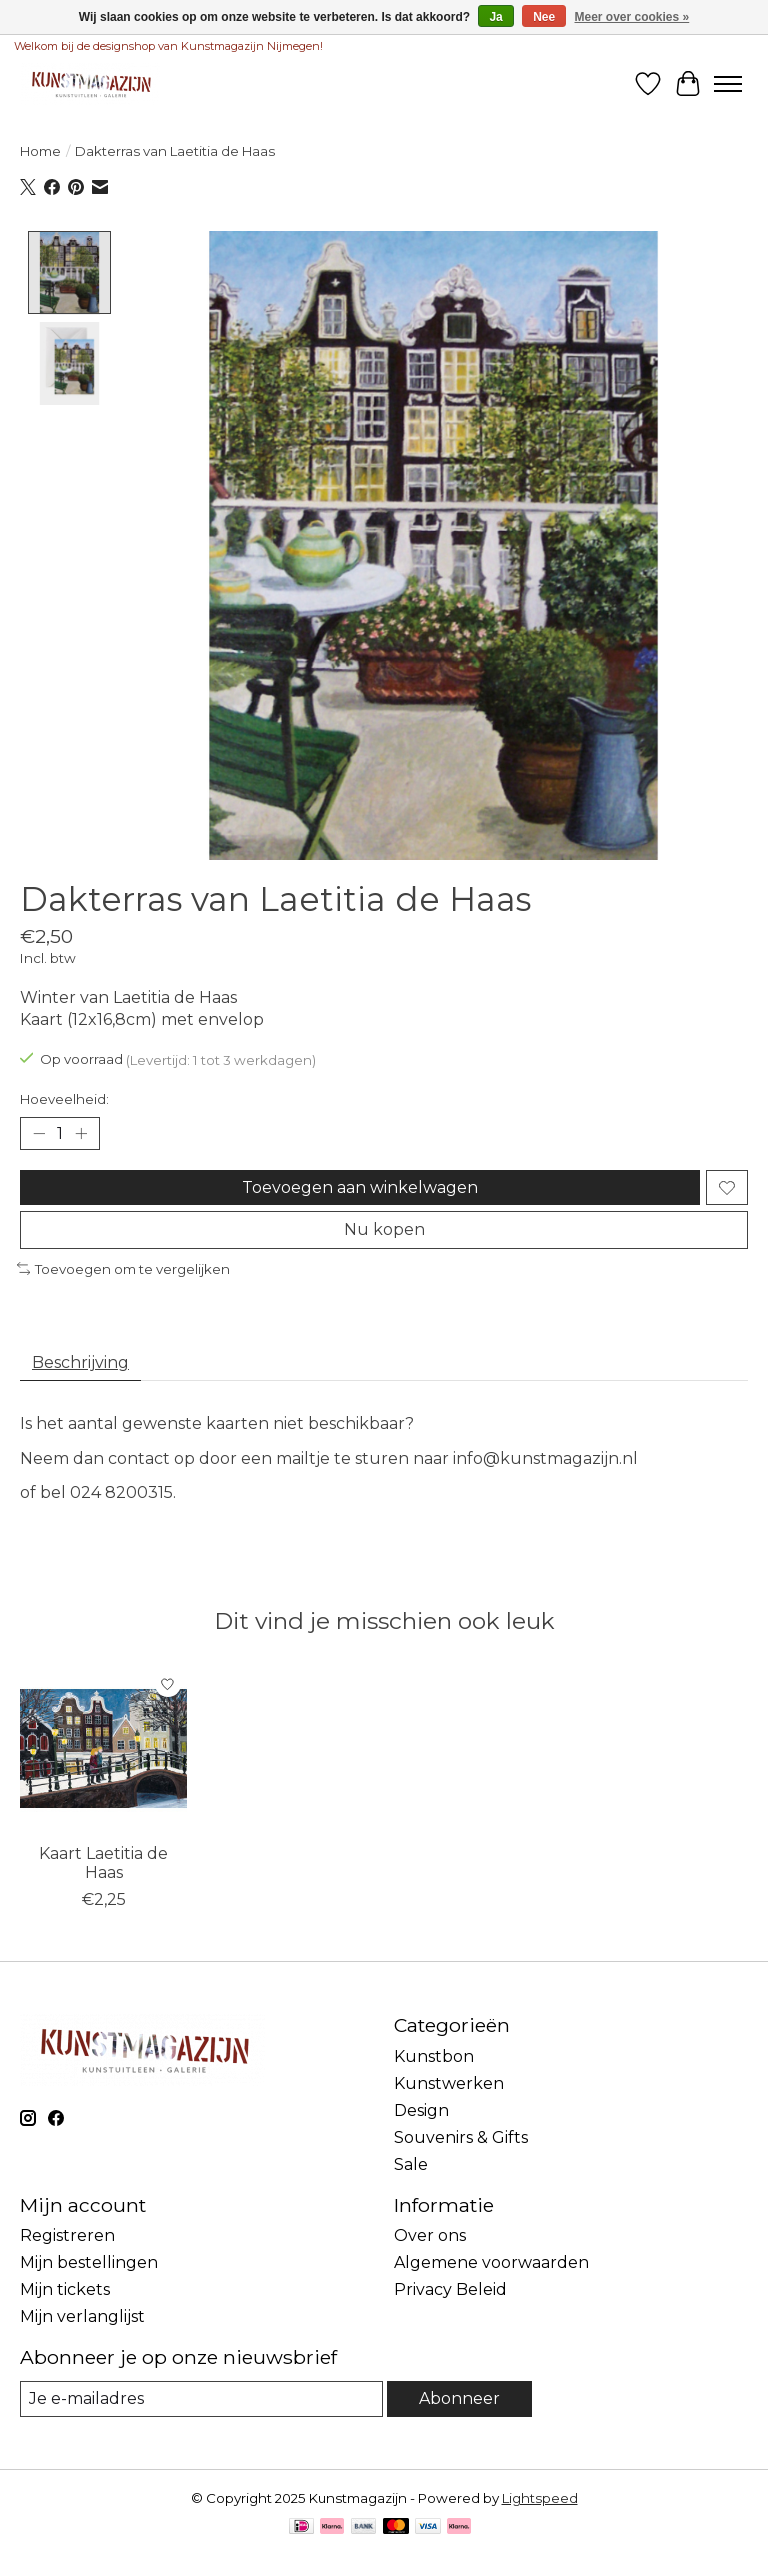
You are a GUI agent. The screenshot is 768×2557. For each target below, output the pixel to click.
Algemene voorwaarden (491, 2262)
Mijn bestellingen (89, 2262)
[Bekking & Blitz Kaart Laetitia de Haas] (103, 1748)
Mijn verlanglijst (82, 2316)
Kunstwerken (449, 2083)
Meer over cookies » (632, 17)
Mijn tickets (65, 2289)
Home (40, 151)
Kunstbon (434, 2056)
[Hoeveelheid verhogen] (81, 1134)
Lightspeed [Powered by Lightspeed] (540, 2498)
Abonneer (459, 2398)
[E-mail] (201, 2398)
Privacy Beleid (450, 2289)
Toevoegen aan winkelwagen (360, 1187)
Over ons (430, 2235)
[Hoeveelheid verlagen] (39, 1134)
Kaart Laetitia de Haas (103, 1863)
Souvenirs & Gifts (461, 2137)
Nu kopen (384, 1229)
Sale (411, 2164)
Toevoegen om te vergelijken (123, 1268)
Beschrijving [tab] (80, 1362)
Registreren (67, 2235)
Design (421, 2110)
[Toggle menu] (728, 84)
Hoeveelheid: (64, 1099)
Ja (495, 17)
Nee (544, 17)
